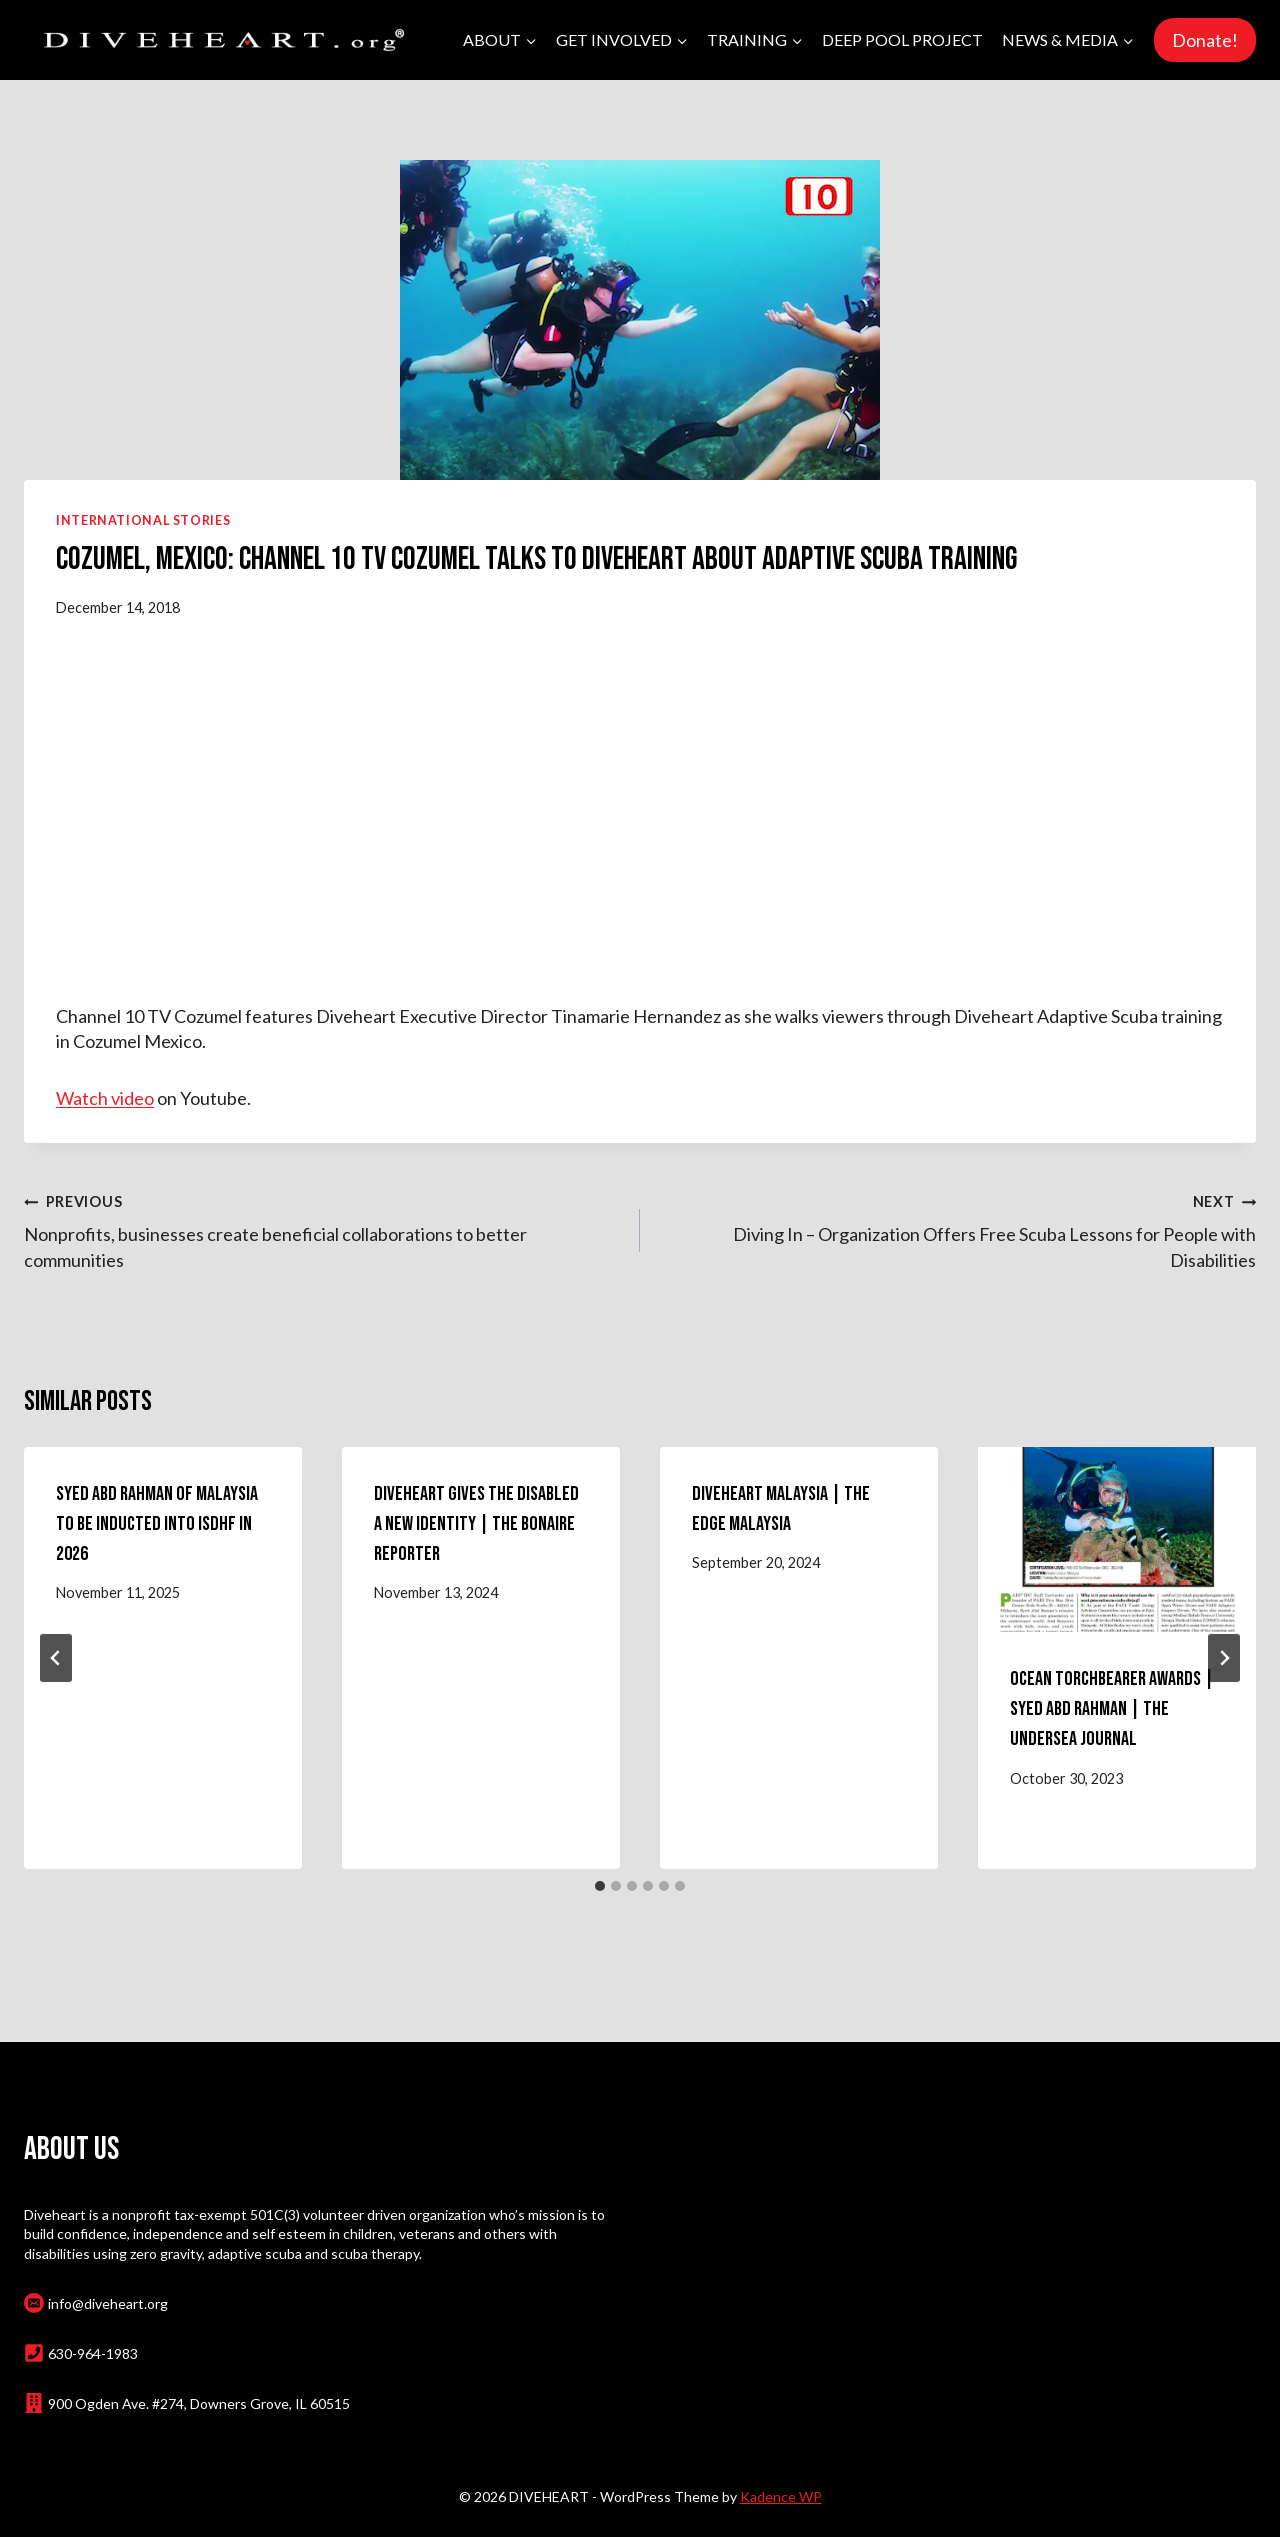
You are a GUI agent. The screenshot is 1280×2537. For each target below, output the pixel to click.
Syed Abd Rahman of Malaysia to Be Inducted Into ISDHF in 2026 (157, 1524)
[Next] (1224, 1658)
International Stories (143, 520)
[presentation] (1117, 1539)
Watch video (105, 1098)
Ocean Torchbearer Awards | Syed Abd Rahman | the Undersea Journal (1112, 1709)
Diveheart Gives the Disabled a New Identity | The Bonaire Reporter (476, 1524)
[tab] (600, 1886)
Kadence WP (781, 2496)
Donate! (1205, 40)
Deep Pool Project (902, 39)
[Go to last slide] (56, 1658)
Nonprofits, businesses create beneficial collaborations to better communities (323, 1229)
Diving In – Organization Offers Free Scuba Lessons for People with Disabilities (957, 1229)
